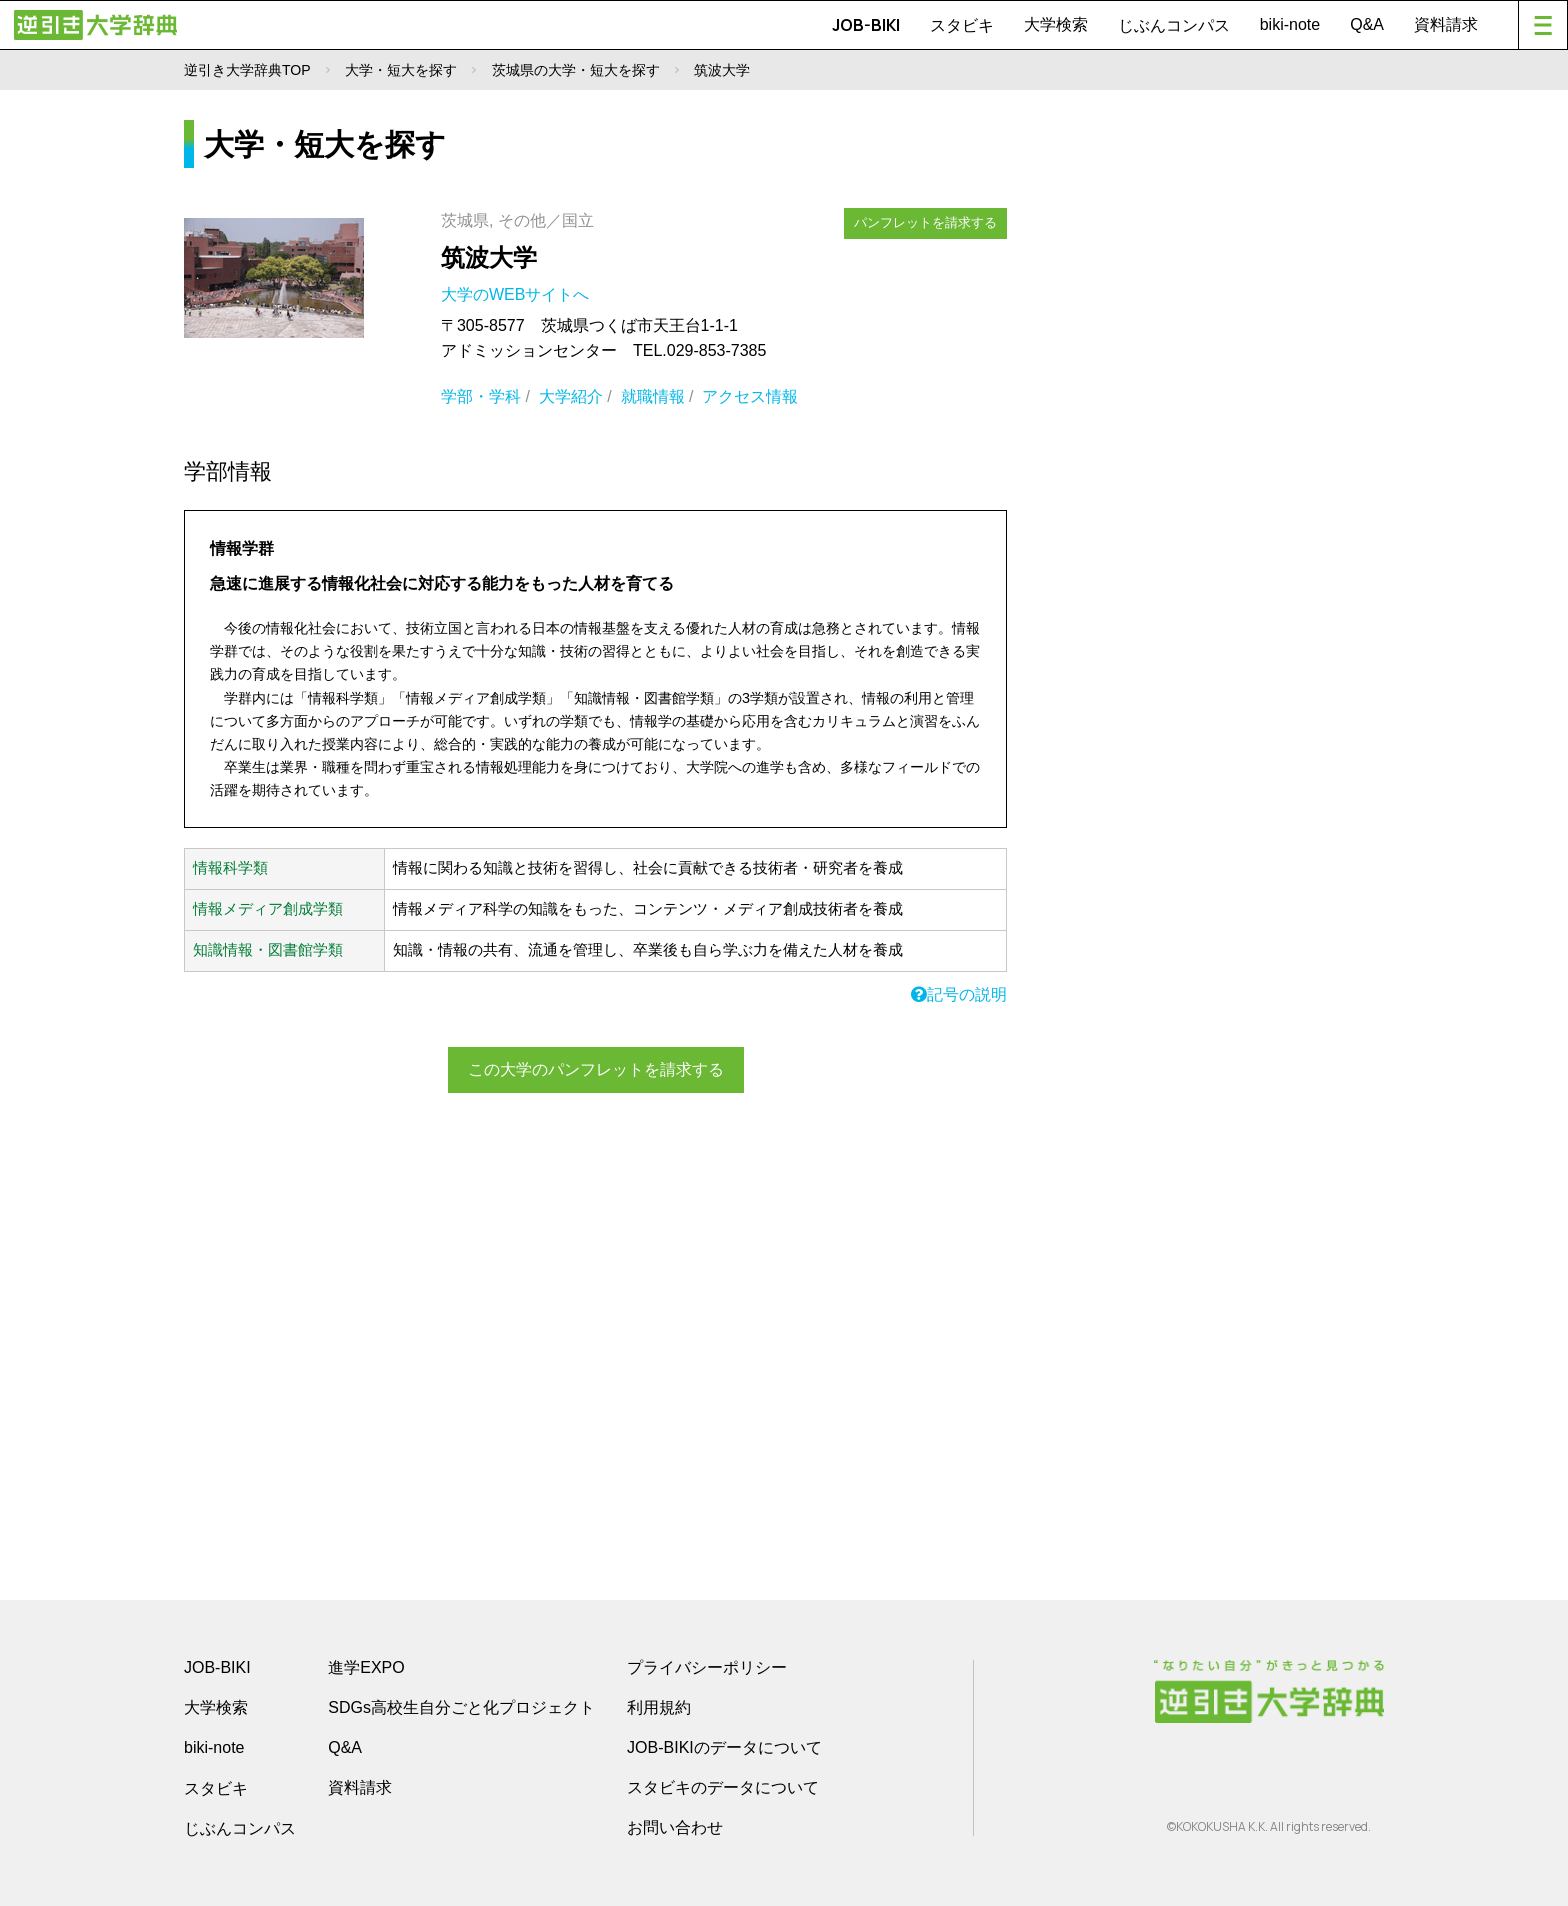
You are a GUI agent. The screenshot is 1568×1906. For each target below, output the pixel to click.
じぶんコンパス (1174, 25)
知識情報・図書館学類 (268, 950)
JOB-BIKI (866, 25)
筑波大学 (489, 257)
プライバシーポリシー (707, 1667)
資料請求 (1446, 24)
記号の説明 (959, 994)
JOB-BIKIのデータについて (724, 1747)
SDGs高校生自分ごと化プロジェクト (461, 1707)
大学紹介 (571, 396)
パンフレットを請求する (925, 222)
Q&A (1367, 24)
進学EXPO (366, 1667)
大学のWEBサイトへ (517, 294)
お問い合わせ (675, 1827)
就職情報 (653, 396)
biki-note (1290, 24)
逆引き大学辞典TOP (247, 70)
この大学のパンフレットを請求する (596, 1069)
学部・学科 (481, 396)
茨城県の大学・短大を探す (576, 70)
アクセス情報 (750, 396)
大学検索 (1056, 24)
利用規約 (659, 1707)
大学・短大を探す (401, 70)
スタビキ (962, 25)
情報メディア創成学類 (268, 909)
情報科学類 (230, 868)
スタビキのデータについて (723, 1787)
